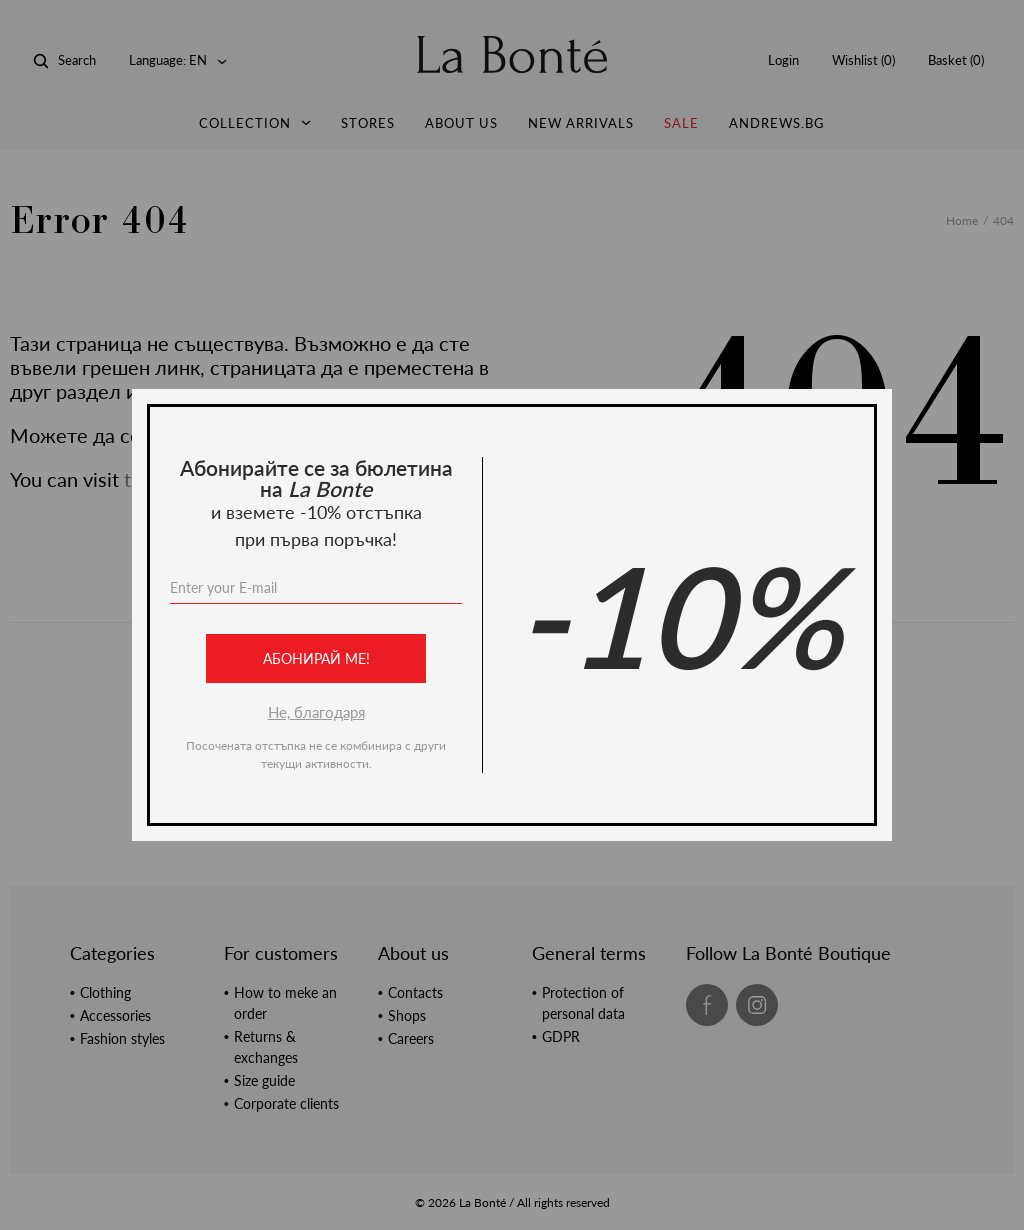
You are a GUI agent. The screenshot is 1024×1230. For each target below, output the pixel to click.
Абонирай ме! (316, 658)
